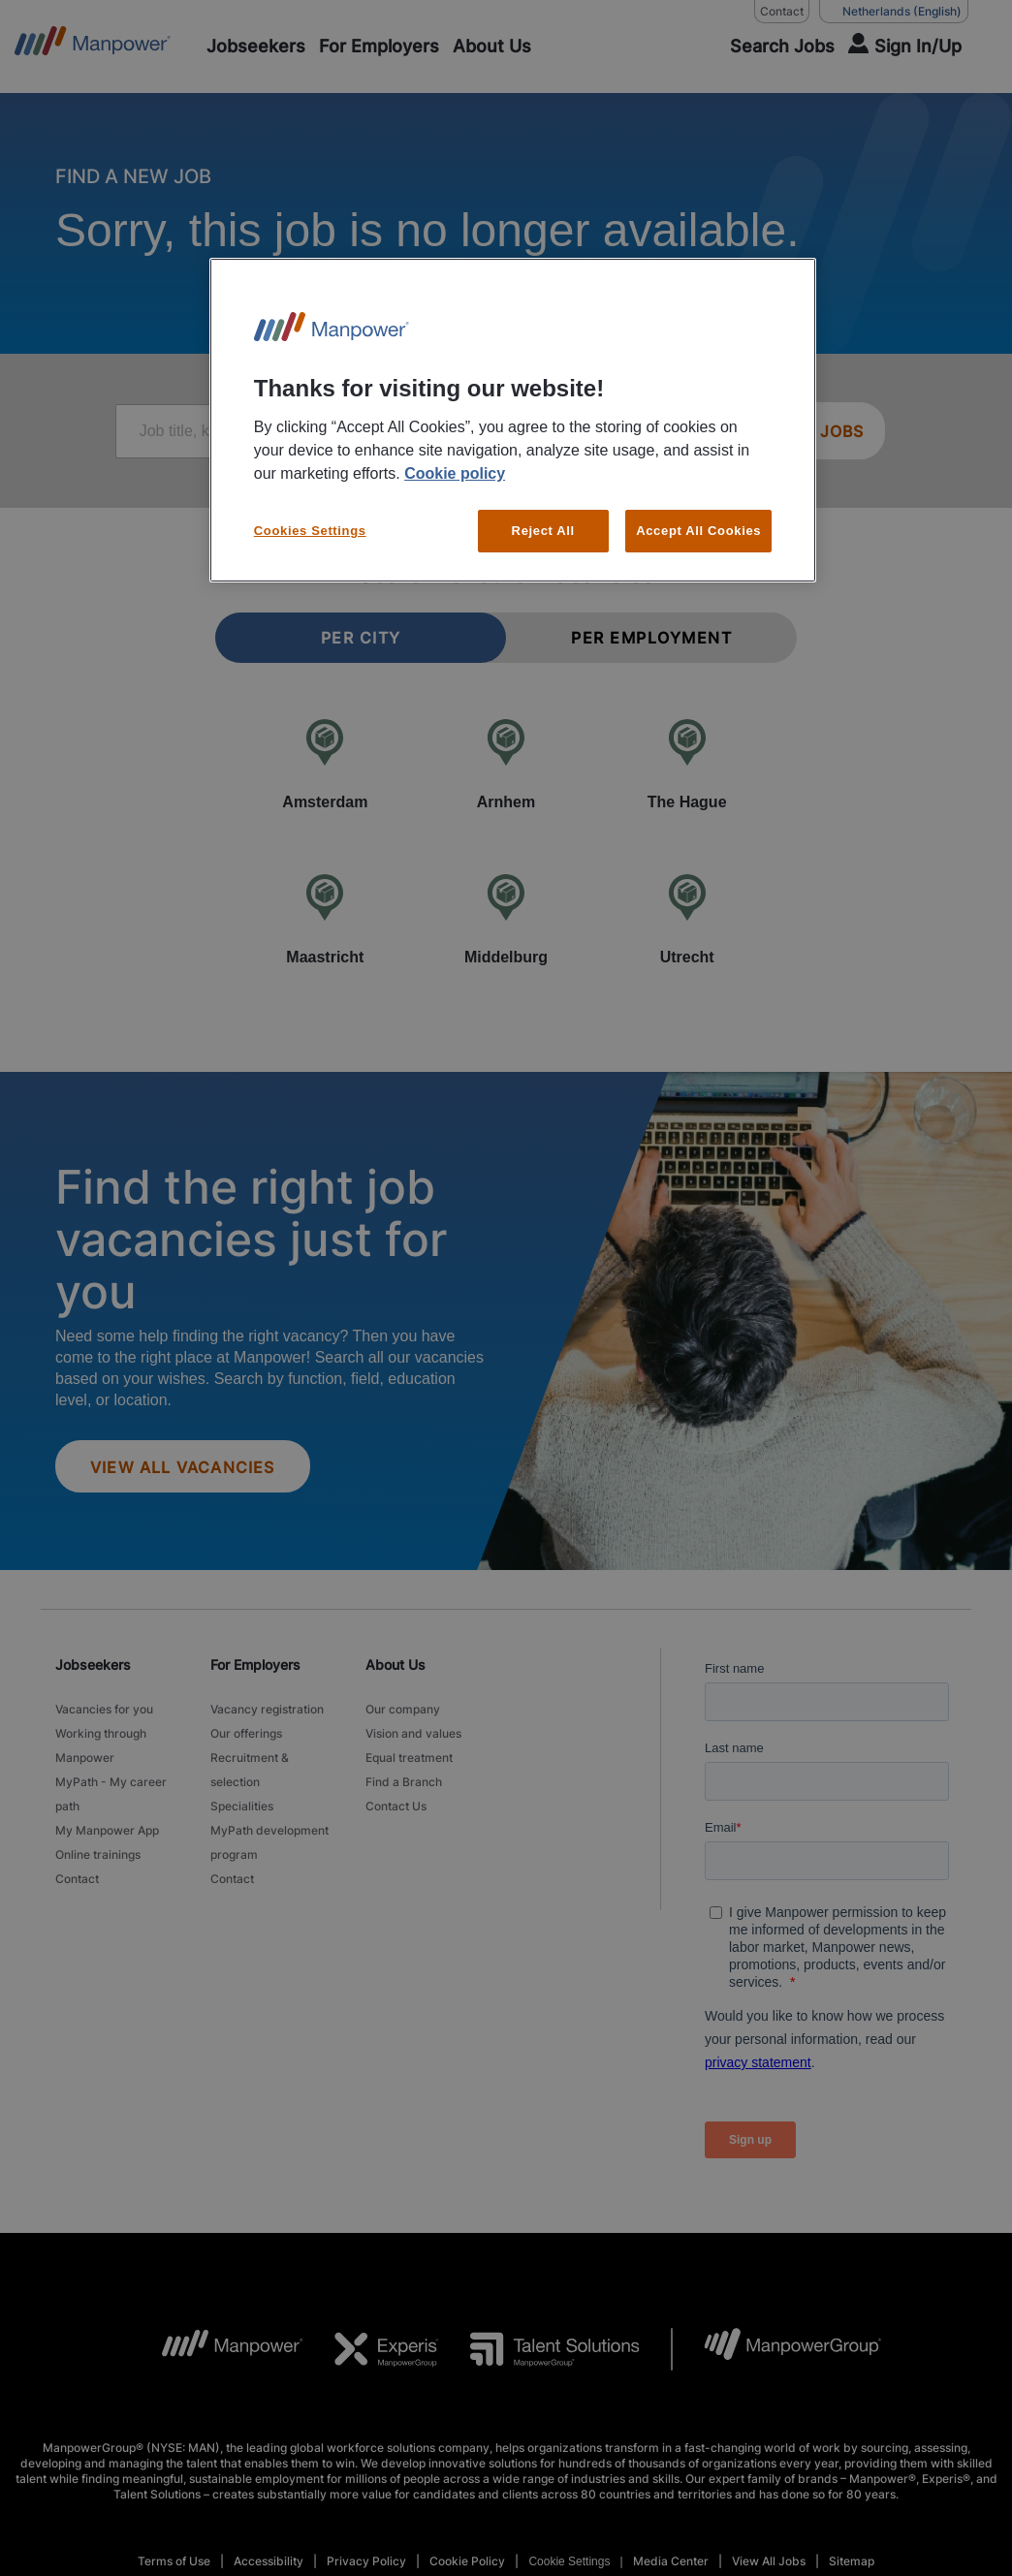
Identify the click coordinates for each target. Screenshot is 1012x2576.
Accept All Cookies (698, 530)
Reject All (543, 530)
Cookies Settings (310, 530)
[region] (512, 420)
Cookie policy (454, 473)
